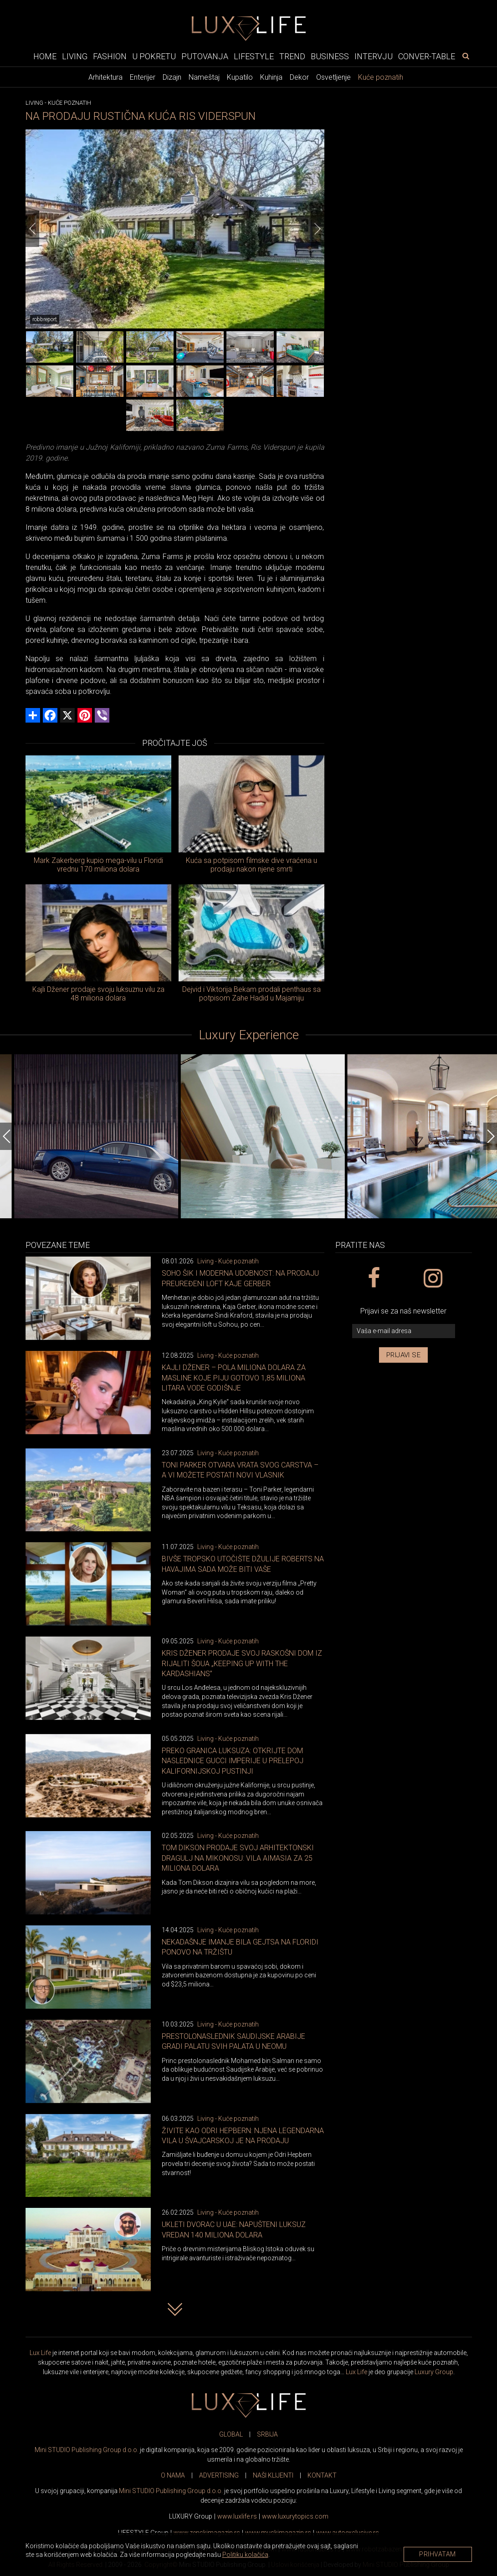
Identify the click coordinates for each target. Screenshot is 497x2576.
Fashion (110, 56)
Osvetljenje (333, 77)
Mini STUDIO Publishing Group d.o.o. (86, 2449)
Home (44, 56)
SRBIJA (267, 2434)
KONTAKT (322, 2475)
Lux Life (40, 2352)
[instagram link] (433, 1278)
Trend (292, 56)
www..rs (237, 2516)
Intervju (373, 56)
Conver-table (426, 56)
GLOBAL (231, 2434)
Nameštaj (204, 77)
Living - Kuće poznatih (228, 1261)
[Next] (317, 228)
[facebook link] (374, 1278)
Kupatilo (240, 77)
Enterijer (142, 77)
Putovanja (204, 56)
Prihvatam (437, 2554)
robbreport (44, 319)
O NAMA (173, 2475)
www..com (295, 2516)
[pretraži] (466, 56)
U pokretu (154, 56)
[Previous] (32, 228)
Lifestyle (254, 56)
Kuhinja (271, 77)
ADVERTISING (219, 2475)
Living (74, 56)
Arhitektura (105, 77)
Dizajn (172, 77)
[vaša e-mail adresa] (404, 1331)
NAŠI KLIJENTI (273, 2475)
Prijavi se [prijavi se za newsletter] (403, 1355)
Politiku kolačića (245, 2554)
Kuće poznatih (380, 77)
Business (330, 56)
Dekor (299, 77)
